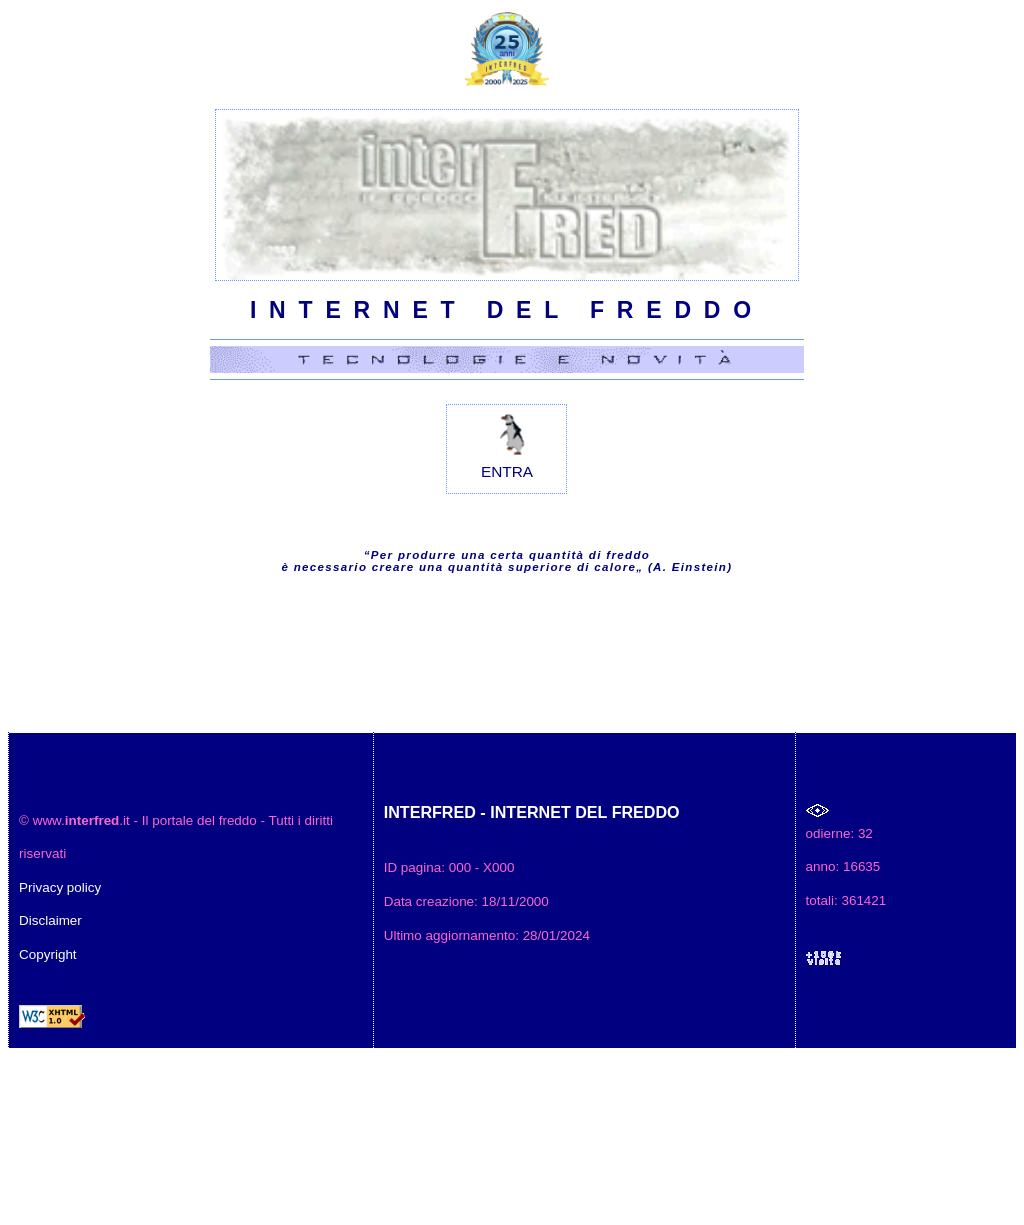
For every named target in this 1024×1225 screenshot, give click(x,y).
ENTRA (507, 442)
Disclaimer (50, 920)
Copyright (48, 954)
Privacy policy (60, 887)
